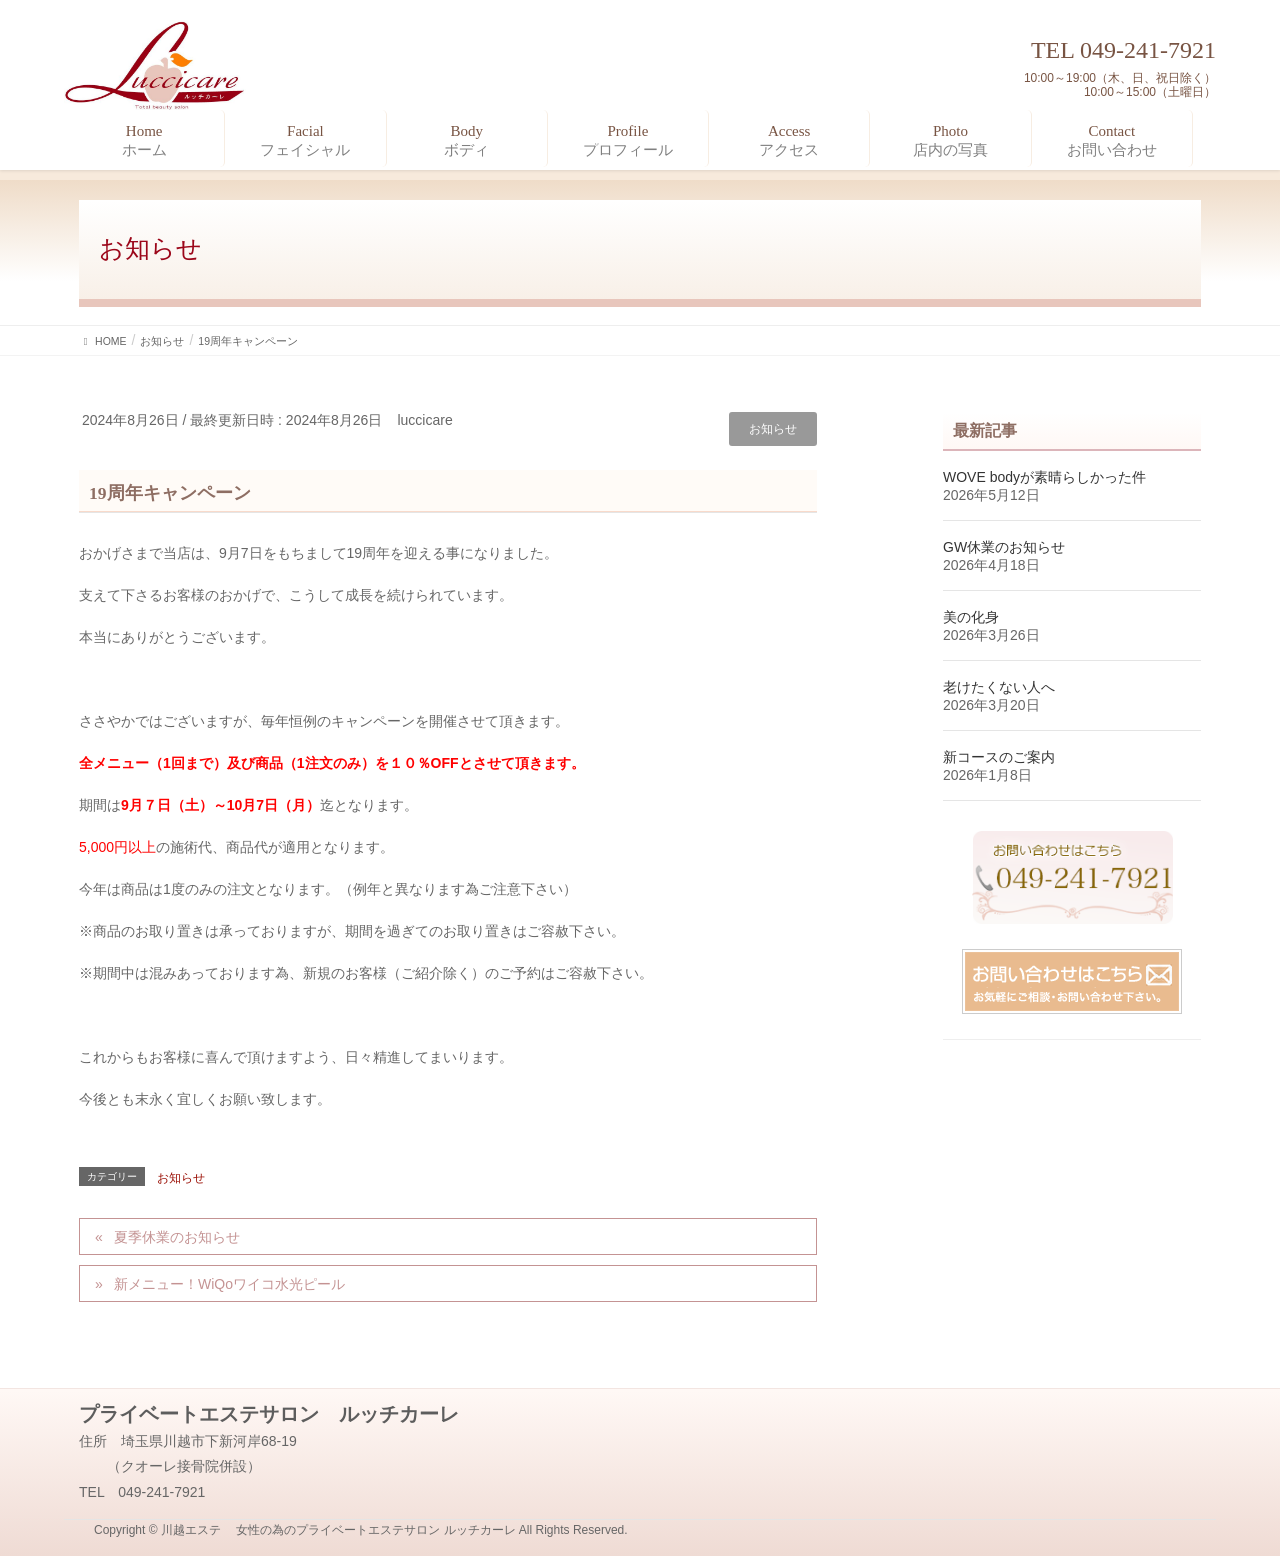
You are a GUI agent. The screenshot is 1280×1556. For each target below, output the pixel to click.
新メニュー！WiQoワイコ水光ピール (229, 1284)
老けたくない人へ (999, 687)
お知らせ (773, 429)
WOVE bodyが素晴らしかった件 (1044, 477)
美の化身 (971, 617)
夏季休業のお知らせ (177, 1237)
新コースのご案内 (999, 757)
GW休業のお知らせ (1004, 547)
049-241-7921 (1148, 50)
